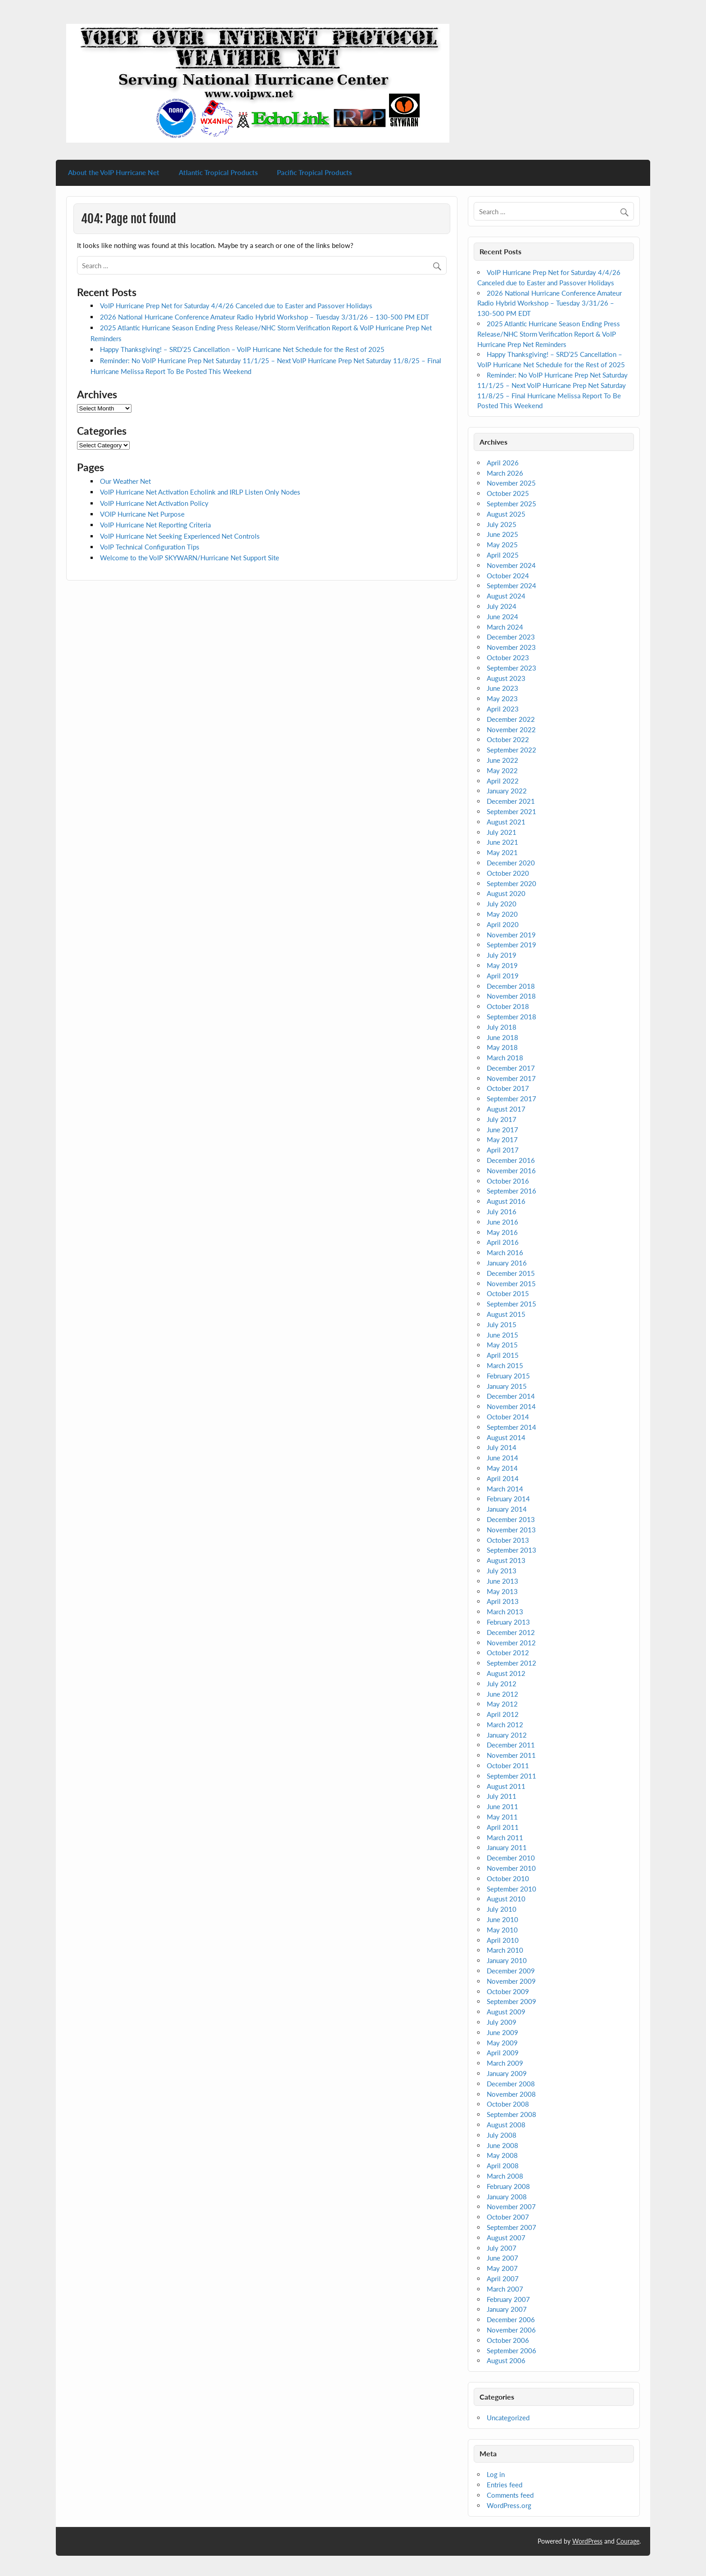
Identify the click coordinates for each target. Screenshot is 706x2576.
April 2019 (503, 976)
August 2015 (506, 1314)
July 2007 (501, 2248)
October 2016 (508, 1181)
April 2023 (503, 709)
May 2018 (502, 1047)
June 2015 (502, 1335)
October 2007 (508, 2217)
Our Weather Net (125, 481)
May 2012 (502, 1704)
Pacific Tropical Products (314, 172)
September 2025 (511, 504)
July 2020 (501, 904)
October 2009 (508, 1991)
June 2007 (502, 2258)
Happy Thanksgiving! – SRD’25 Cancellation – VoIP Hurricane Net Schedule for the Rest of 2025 (242, 349)
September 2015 (511, 1304)
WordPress (587, 2541)
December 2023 (511, 637)
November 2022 (511, 729)
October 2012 (508, 1652)
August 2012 (506, 1673)
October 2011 (508, 1765)
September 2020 (511, 883)
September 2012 (511, 1663)
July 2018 (501, 1027)
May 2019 (502, 965)
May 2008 (502, 2155)
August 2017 (506, 1109)
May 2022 (502, 770)
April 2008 (503, 2166)
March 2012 (505, 1724)
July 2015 (501, 1324)
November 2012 (511, 1643)
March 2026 (505, 473)
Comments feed (510, 2495)
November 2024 (511, 565)
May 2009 (502, 2043)
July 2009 (501, 2022)
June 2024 (502, 616)
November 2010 (511, 1868)
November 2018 (511, 996)
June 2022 (502, 760)
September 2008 (511, 2114)
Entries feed (504, 2485)
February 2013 (508, 1622)
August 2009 (506, 2012)
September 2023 (511, 668)
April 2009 (503, 2053)
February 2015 (508, 1376)
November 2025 (511, 483)
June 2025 (502, 534)
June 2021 (502, 842)
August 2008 (506, 2125)
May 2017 (502, 1139)
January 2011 (507, 1847)
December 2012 (511, 1632)
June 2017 (502, 1130)
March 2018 (505, 1058)
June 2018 (502, 1037)
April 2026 (503, 463)
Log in (496, 2474)
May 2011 (502, 1817)
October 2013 (508, 1540)
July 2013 (501, 1571)
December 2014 (511, 1396)
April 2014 (503, 1478)
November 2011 (511, 1755)
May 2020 (502, 914)
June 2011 (502, 1806)
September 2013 (511, 1550)
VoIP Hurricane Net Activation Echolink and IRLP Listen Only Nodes (200, 492)
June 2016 (502, 1222)
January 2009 (507, 2073)
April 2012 (503, 1714)
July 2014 (501, 1447)
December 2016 (511, 1160)
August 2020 (506, 893)
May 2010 (502, 1930)
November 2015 (511, 1283)
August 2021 (506, 822)
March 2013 (505, 1612)
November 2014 (511, 1406)
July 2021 (501, 832)
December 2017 (511, 1068)
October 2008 (508, 2104)
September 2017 (511, 1098)
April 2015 (503, 1355)
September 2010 (511, 1889)
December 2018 (511, 986)
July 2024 (501, 606)
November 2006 (511, 2330)
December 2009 (511, 1971)
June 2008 (502, 2145)
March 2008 (505, 2176)
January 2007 (507, 2309)
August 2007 (506, 2238)
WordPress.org (509, 2505)
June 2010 (502, 1919)
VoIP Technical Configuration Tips (149, 547)
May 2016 (502, 1232)
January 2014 (507, 1509)
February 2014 (508, 1499)
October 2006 (508, 2340)
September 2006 (511, 2350)
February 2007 (508, 2299)
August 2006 (506, 2360)
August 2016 (506, 1201)
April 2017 (503, 1150)
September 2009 (511, 2001)
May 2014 (502, 1468)
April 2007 (503, 2278)
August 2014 (506, 1437)
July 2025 (501, 524)
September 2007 (511, 2227)
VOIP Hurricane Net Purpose (142, 514)
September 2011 (511, 1776)
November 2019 (511, 935)
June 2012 (502, 1694)
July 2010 (501, 1909)
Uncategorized (508, 2418)
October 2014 (508, 1417)
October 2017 (508, 1088)
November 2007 (511, 2206)
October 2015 (508, 1293)
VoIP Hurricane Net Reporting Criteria (155, 525)
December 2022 (511, 719)
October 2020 (508, 873)
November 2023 (511, 647)
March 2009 (505, 2063)
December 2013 (511, 1519)
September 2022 (511, 750)
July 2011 (501, 1796)
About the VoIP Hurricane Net (113, 172)
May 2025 (502, 544)
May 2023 (502, 698)
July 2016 (501, 1211)
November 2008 (511, 2094)
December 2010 (511, 1858)
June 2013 (502, 1581)
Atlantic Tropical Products (218, 172)
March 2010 (505, 1950)
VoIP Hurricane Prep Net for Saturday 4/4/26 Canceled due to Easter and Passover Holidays (236, 306)
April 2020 (503, 924)
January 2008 (507, 2197)
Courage (627, 2541)
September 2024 (511, 585)
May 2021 (502, 852)
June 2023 (502, 688)
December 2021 (511, 801)
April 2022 (503, 781)
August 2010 (506, 1899)
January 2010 (507, 1960)
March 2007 (505, 2289)
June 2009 (502, 2032)
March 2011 (505, 1837)
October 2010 (508, 1878)
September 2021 (511, 811)
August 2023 (506, 678)
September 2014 (511, 1427)
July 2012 (501, 1684)
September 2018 (511, 1017)
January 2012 (507, 1735)
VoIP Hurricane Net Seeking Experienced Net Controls (180, 536)
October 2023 (508, 657)
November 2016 (511, 1170)
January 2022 (507, 791)
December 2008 (511, 2084)
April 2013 (503, 1601)
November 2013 (511, 1530)
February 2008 (508, 2186)
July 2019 (501, 955)
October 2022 (508, 739)
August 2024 (506, 596)
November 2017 (511, 1078)
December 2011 (511, 1745)
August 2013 (506, 1560)
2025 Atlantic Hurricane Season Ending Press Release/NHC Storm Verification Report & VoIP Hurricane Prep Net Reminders (548, 334)
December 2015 (511, 1273)
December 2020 (511, 863)
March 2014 (505, 1489)
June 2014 (502, 1458)
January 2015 (507, 1386)
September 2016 (511, 1191)
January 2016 (507, 1263)
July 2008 (501, 2135)
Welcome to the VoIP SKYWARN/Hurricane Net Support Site (189, 558)
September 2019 (511, 945)
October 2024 (508, 576)
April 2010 (503, 1940)
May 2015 (502, 1345)
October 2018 (508, 1006)
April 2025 (503, 555)
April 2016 (503, 1242)
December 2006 (511, 2319)
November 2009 (511, 1981)
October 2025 (508, 493)
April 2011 (503, 1827)
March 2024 (505, 627)
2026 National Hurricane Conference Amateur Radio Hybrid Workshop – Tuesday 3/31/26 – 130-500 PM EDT (264, 317)
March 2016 (505, 1252)
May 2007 (502, 2268)
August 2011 (506, 1786)
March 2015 (505, 1365)
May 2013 (502, 1591)
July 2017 (501, 1119)
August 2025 (506, 514)
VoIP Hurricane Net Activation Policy (154, 503)
